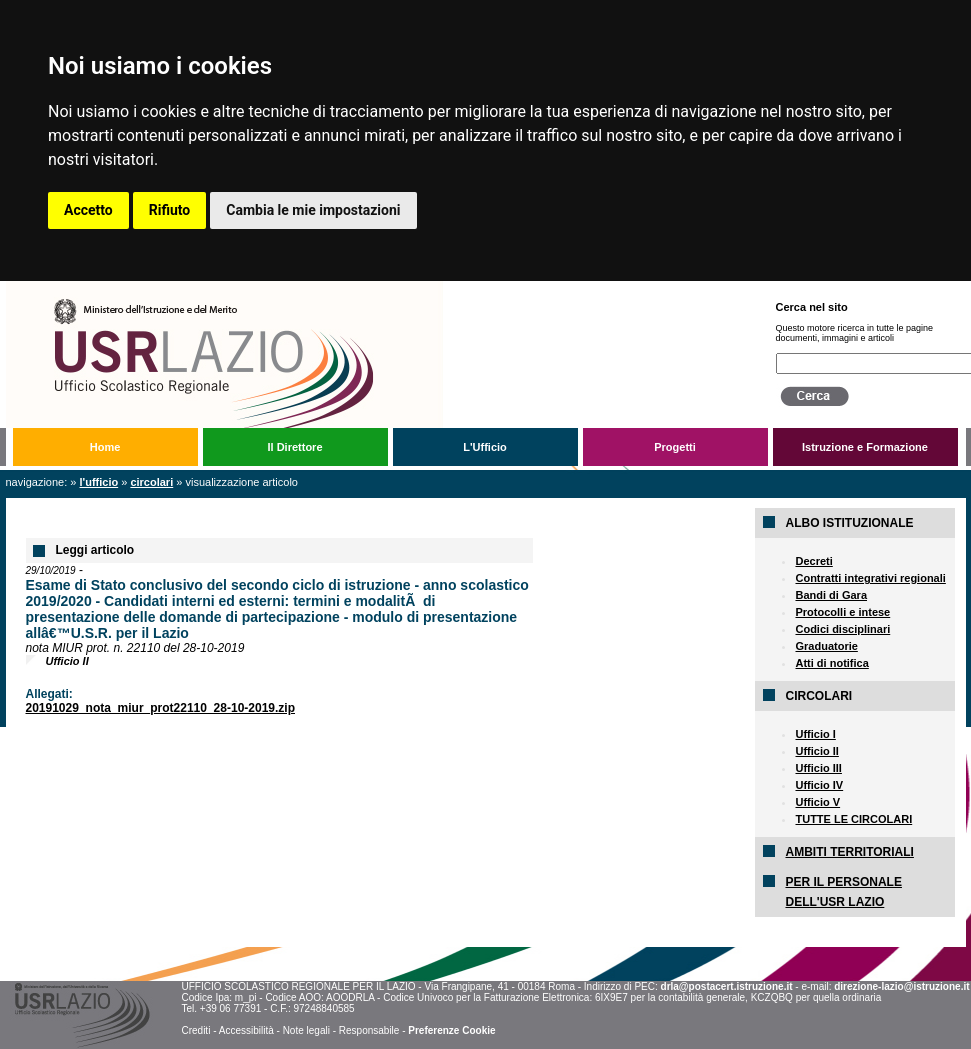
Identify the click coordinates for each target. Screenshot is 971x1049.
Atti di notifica (831, 663)
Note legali (306, 1030)
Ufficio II (816, 751)
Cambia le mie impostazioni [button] (313, 210)
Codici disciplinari (842, 629)
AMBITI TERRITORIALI (849, 852)
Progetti (675, 447)
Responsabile (369, 1030)
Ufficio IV (819, 785)
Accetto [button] (88, 210)
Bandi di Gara (831, 595)
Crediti (195, 1030)
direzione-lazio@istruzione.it (901, 986)
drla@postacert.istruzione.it (727, 986)
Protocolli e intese (842, 612)
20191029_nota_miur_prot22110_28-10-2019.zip (161, 708)
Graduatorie (826, 646)
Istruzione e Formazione (865, 447)
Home (105, 447)
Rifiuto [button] (170, 210)
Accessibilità (246, 1030)
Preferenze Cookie (451, 1030)
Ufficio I (815, 734)
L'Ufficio (485, 447)
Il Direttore (294, 447)
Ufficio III (818, 768)
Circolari (151, 482)
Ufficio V (817, 802)
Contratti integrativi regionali (870, 578)
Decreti (813, 561)
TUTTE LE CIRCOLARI (853, 819)
